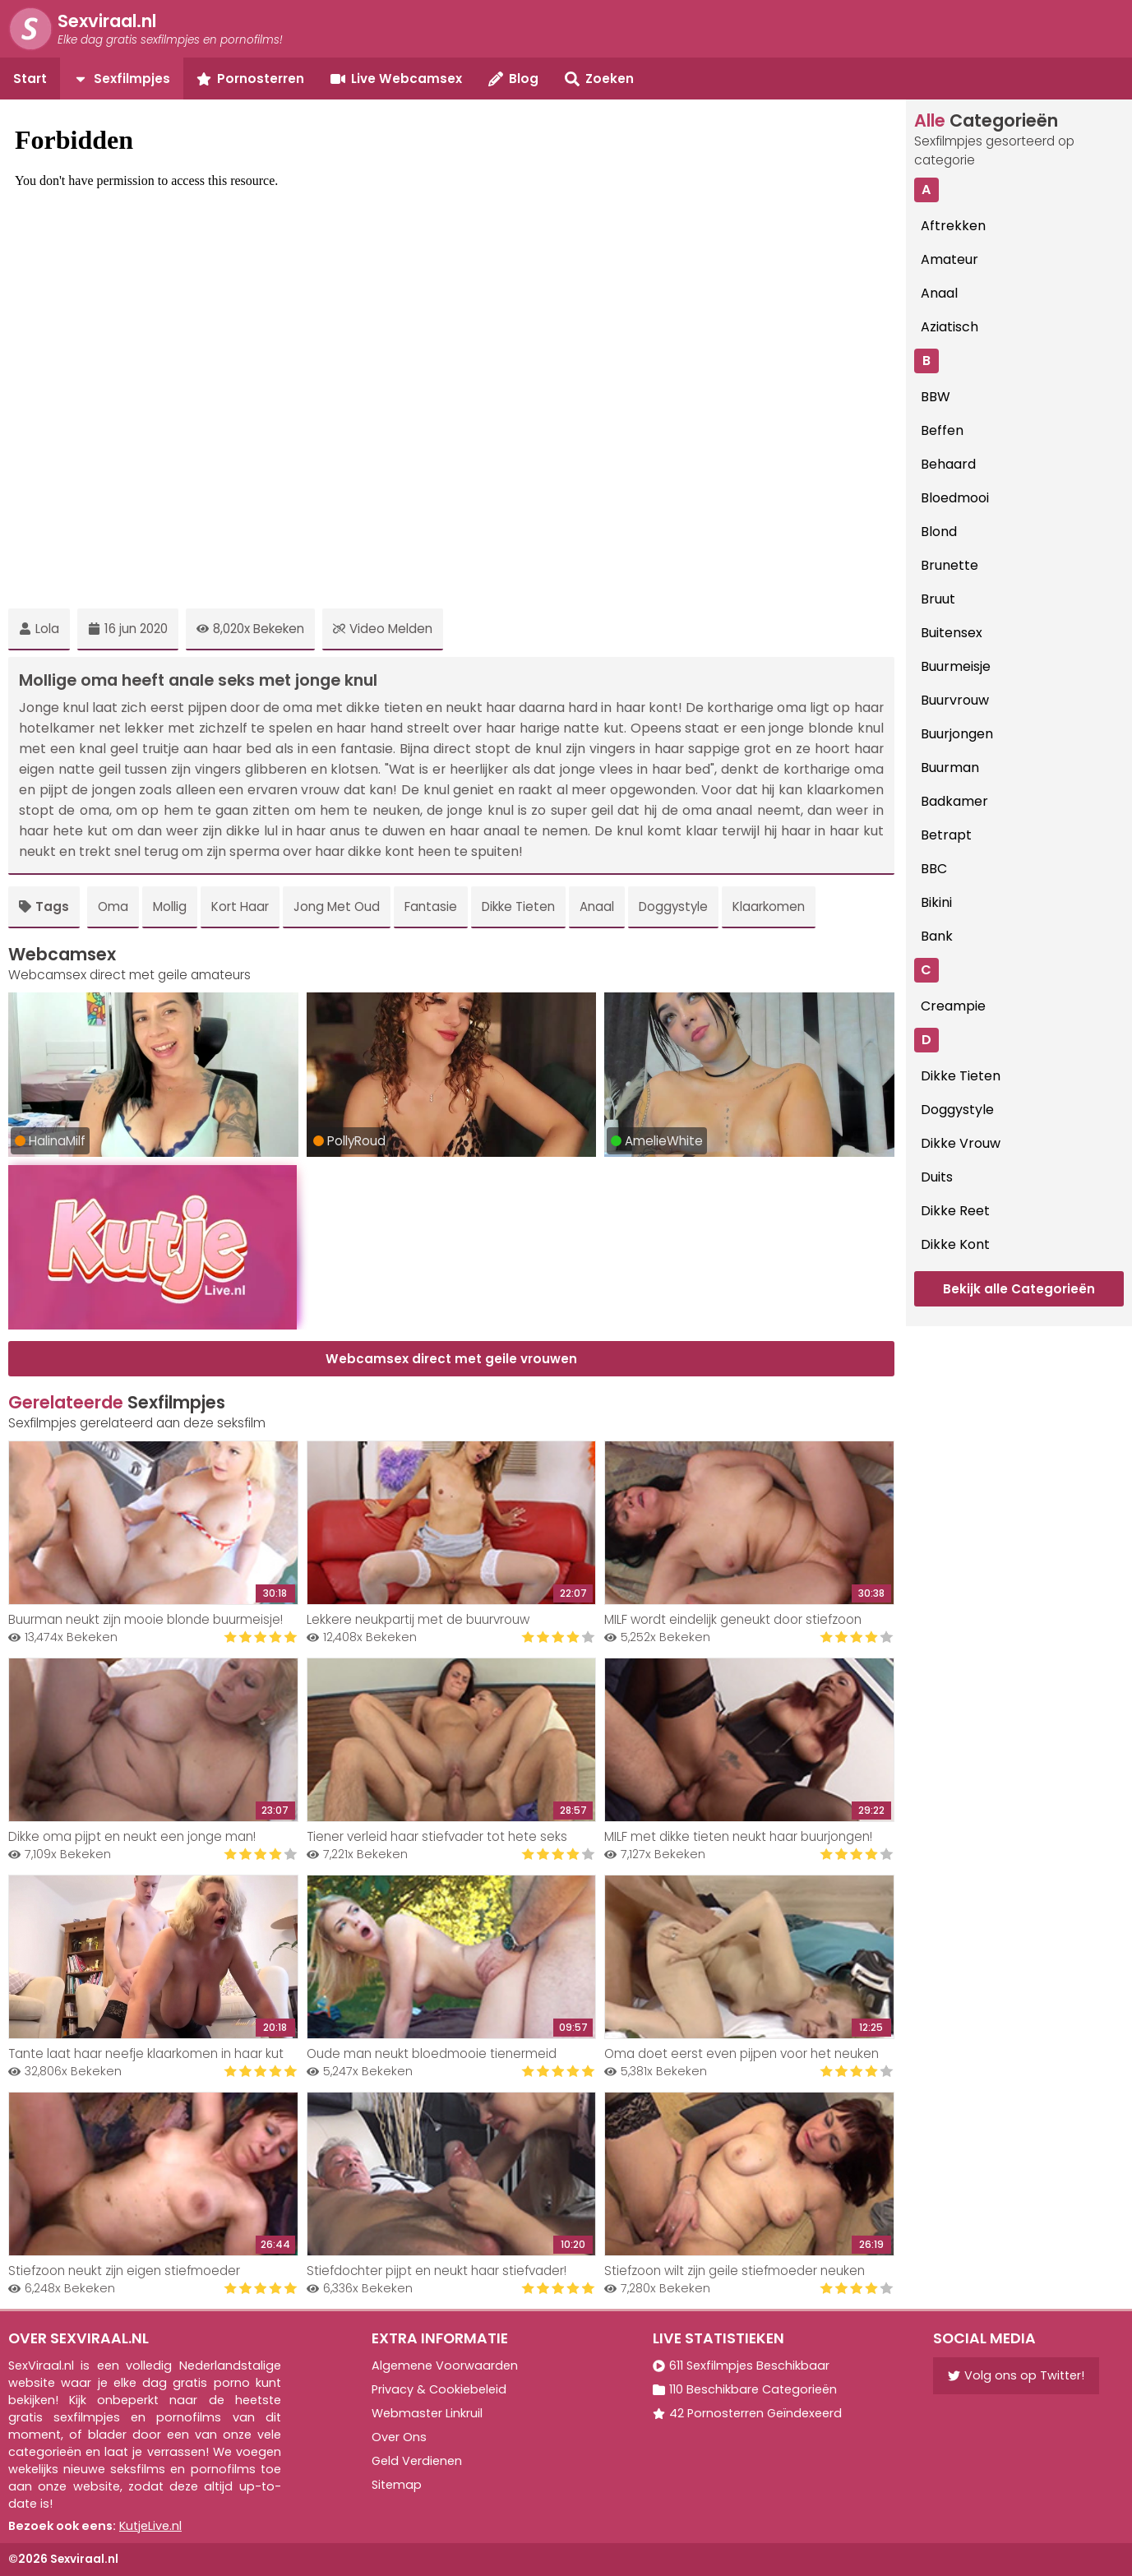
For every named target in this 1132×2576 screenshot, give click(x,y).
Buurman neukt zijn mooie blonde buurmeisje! (145, 1619)
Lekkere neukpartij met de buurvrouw (418, 1619)
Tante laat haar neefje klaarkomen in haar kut (146, 2053)
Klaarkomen (768, 906)
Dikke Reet (955, 1210)
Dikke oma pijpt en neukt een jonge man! (132, 1836)
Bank (937, 936)
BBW (935, 396)
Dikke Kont (955, 1244)
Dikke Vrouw (960, 1143)
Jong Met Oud (336, 906)
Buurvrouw (955, 700)
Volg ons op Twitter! (1016, 2375)
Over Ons (399, 2437)
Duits (937, 1177)
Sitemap (397, 2485)
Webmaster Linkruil (427, 2413)
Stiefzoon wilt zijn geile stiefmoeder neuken (734, 2270)
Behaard (948, 464)
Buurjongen (957, 733)
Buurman (950, 767)
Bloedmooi (955, 497)
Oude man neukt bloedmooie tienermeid (432, 2053)
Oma (113, 906)
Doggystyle (673, 906)
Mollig (170, 906)
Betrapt (946, 835)
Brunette (949, 565)
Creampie (953, 1006)
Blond (939, 531)
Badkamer (954, 801)
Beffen (942, 430)
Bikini (936, 902)
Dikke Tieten (518, 906)
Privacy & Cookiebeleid (439, 2389)
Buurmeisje (956, 666)
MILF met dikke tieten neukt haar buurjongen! (738, 1836)
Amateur (949, 259)
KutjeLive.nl (150, 2526)
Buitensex (951, 632)
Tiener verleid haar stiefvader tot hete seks (437, 1836)
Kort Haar (240, 906)
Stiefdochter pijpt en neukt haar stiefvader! (436, 2270)
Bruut (938, 599)
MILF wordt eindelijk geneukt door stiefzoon (733, 1619)
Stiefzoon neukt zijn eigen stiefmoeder (124, 2270)
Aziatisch (949, 326)
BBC (934, 868)
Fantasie (430, 906)
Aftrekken (953, 225)
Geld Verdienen (417, 2461)
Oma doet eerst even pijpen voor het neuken (741, 2053)
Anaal (597, 906)
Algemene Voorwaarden (445, 2365)
